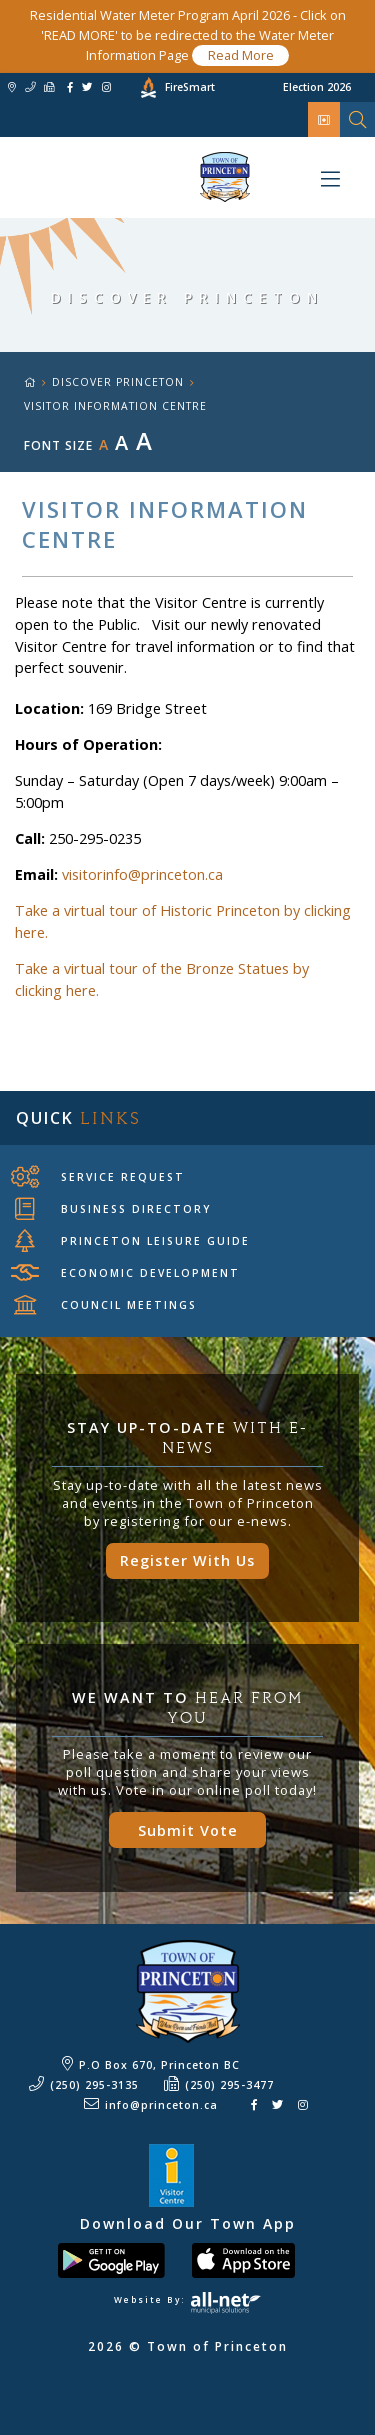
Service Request (100, 1177)
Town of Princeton (125, 177)
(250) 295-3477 (229, 2085)
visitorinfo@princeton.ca (142, 874)
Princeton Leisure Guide (133, 1241)
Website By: (187, 2299)
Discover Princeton (118, 382)
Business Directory (113, 1209)
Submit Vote (188, 1830)
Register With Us (187, 1560)
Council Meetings (106, 1305)
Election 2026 (317, 87)
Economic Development (128, 1273)
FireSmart (190, 87)
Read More (241, 55)
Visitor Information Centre (115, 406)
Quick (78, 1118)
